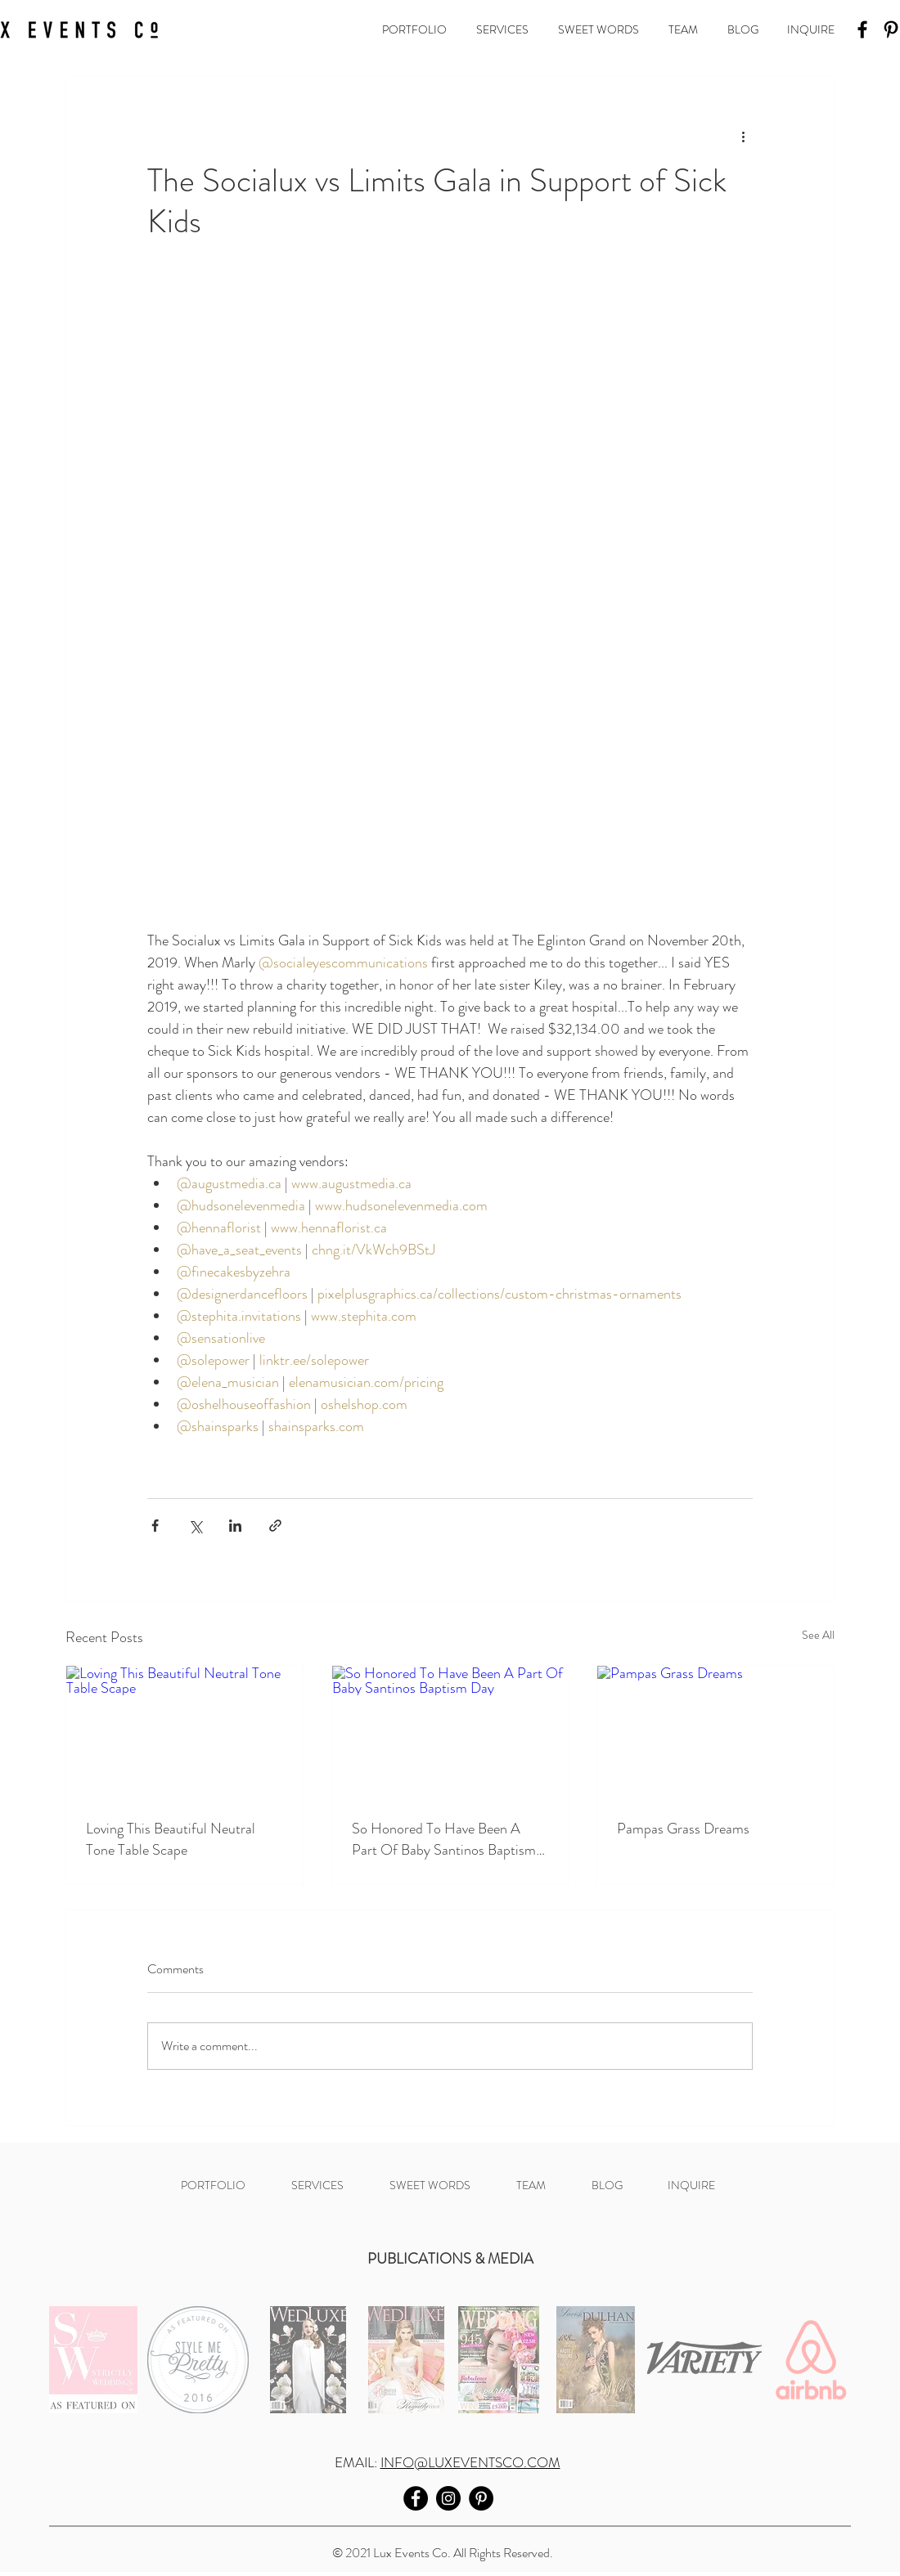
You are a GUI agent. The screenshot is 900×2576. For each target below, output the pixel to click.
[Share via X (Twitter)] (195, 1525)
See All (818, 1635)
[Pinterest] (481, 2498)
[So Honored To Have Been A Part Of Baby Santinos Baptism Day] (450, 1732)
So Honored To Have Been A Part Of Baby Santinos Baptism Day (444, 1839)
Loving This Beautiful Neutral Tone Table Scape (170, 1839)
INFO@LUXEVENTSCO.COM (470, 2462)
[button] (417, 29)
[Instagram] (448, 2498)
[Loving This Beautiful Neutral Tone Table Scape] (184, 1732)
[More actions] (743, 136)
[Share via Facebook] (155, 1525)
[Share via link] (275, 1525)
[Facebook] (862, 29)
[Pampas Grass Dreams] (715, 1732)
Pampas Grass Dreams (683, 1828)
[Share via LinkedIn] (235, 1525)
